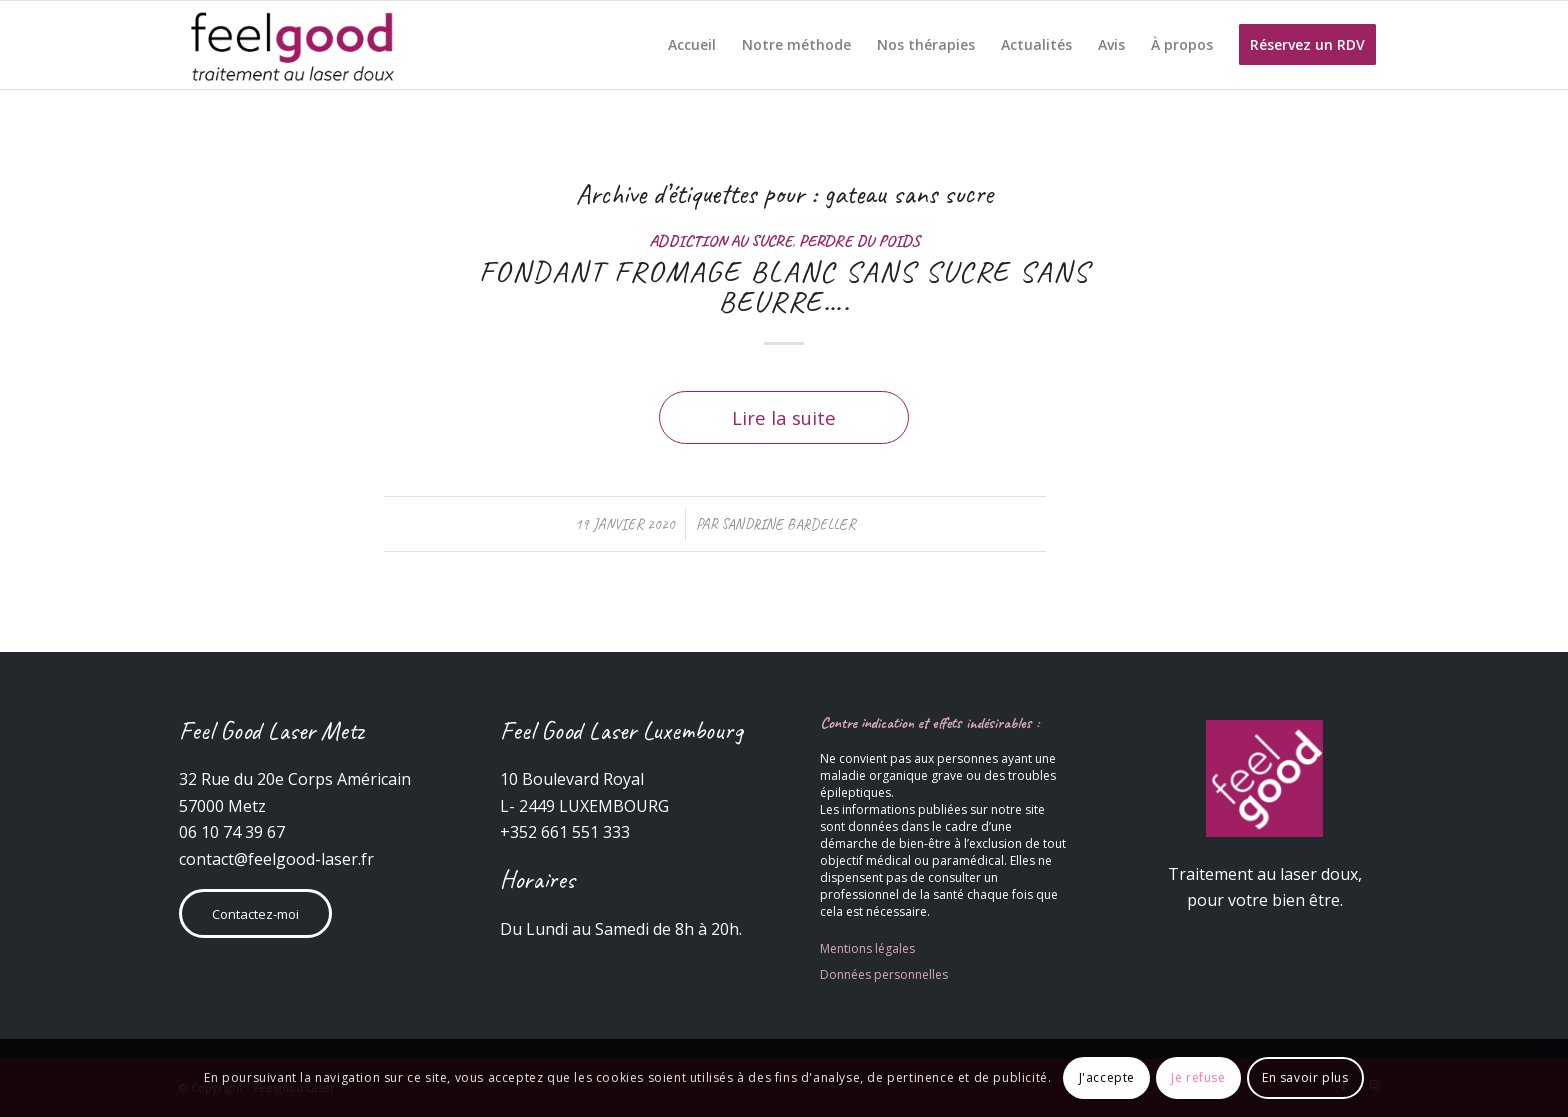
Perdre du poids (859, 240)
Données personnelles (884, 974)
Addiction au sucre (720, 240)
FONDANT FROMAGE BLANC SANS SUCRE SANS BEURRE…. (784, 286)
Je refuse (1198, 1077)
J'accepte (1107, 1077)
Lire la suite (784, 417)
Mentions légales (867, 948)
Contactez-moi (255, 914)
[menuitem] (692, 45)
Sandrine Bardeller (788, 524)
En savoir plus (1305, 1077)
